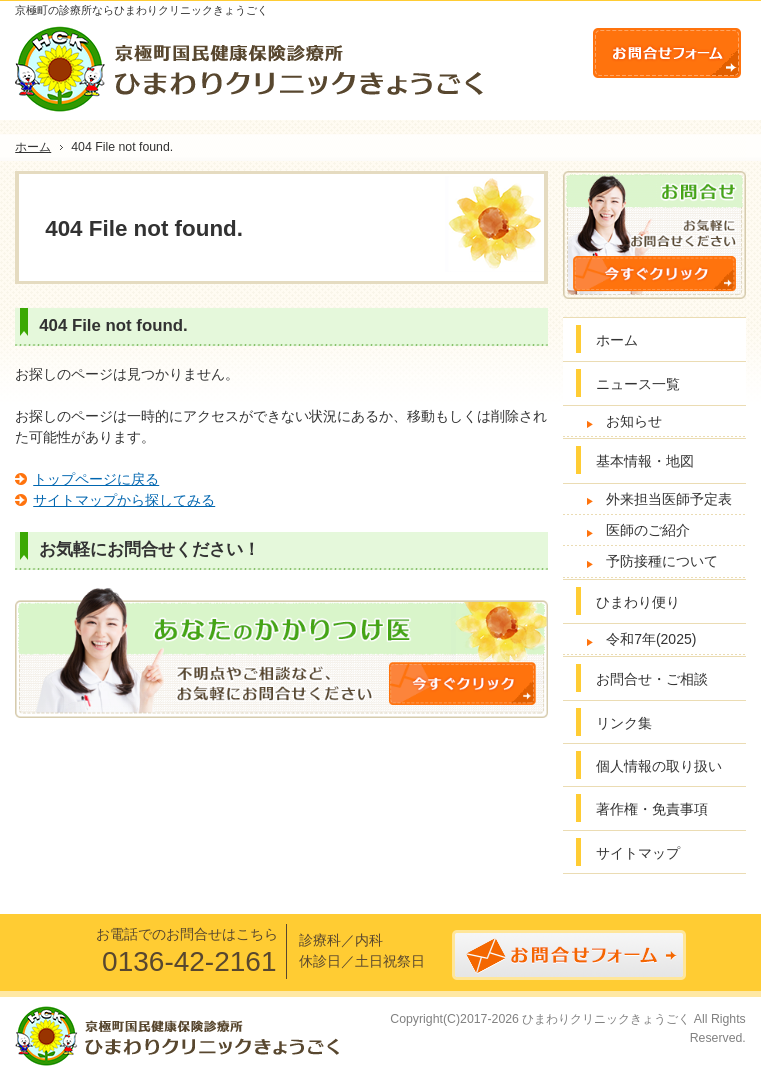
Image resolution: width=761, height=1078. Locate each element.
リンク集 (624, 723)
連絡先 (557, 49)
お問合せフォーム (667, 53)
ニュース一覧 (638, 384)
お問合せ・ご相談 (652, 679)
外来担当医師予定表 (669, 499)
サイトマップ (638, 853)
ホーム (617, 340)
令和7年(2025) (651, 639)
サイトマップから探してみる (124, 500)
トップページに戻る (96, 479)
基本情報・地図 (645, 461)
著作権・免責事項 (652, 809)
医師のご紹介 (648, 530)
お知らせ (634, 421)
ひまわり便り (638, 602)
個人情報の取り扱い (659, 766)
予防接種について (662, 561)
